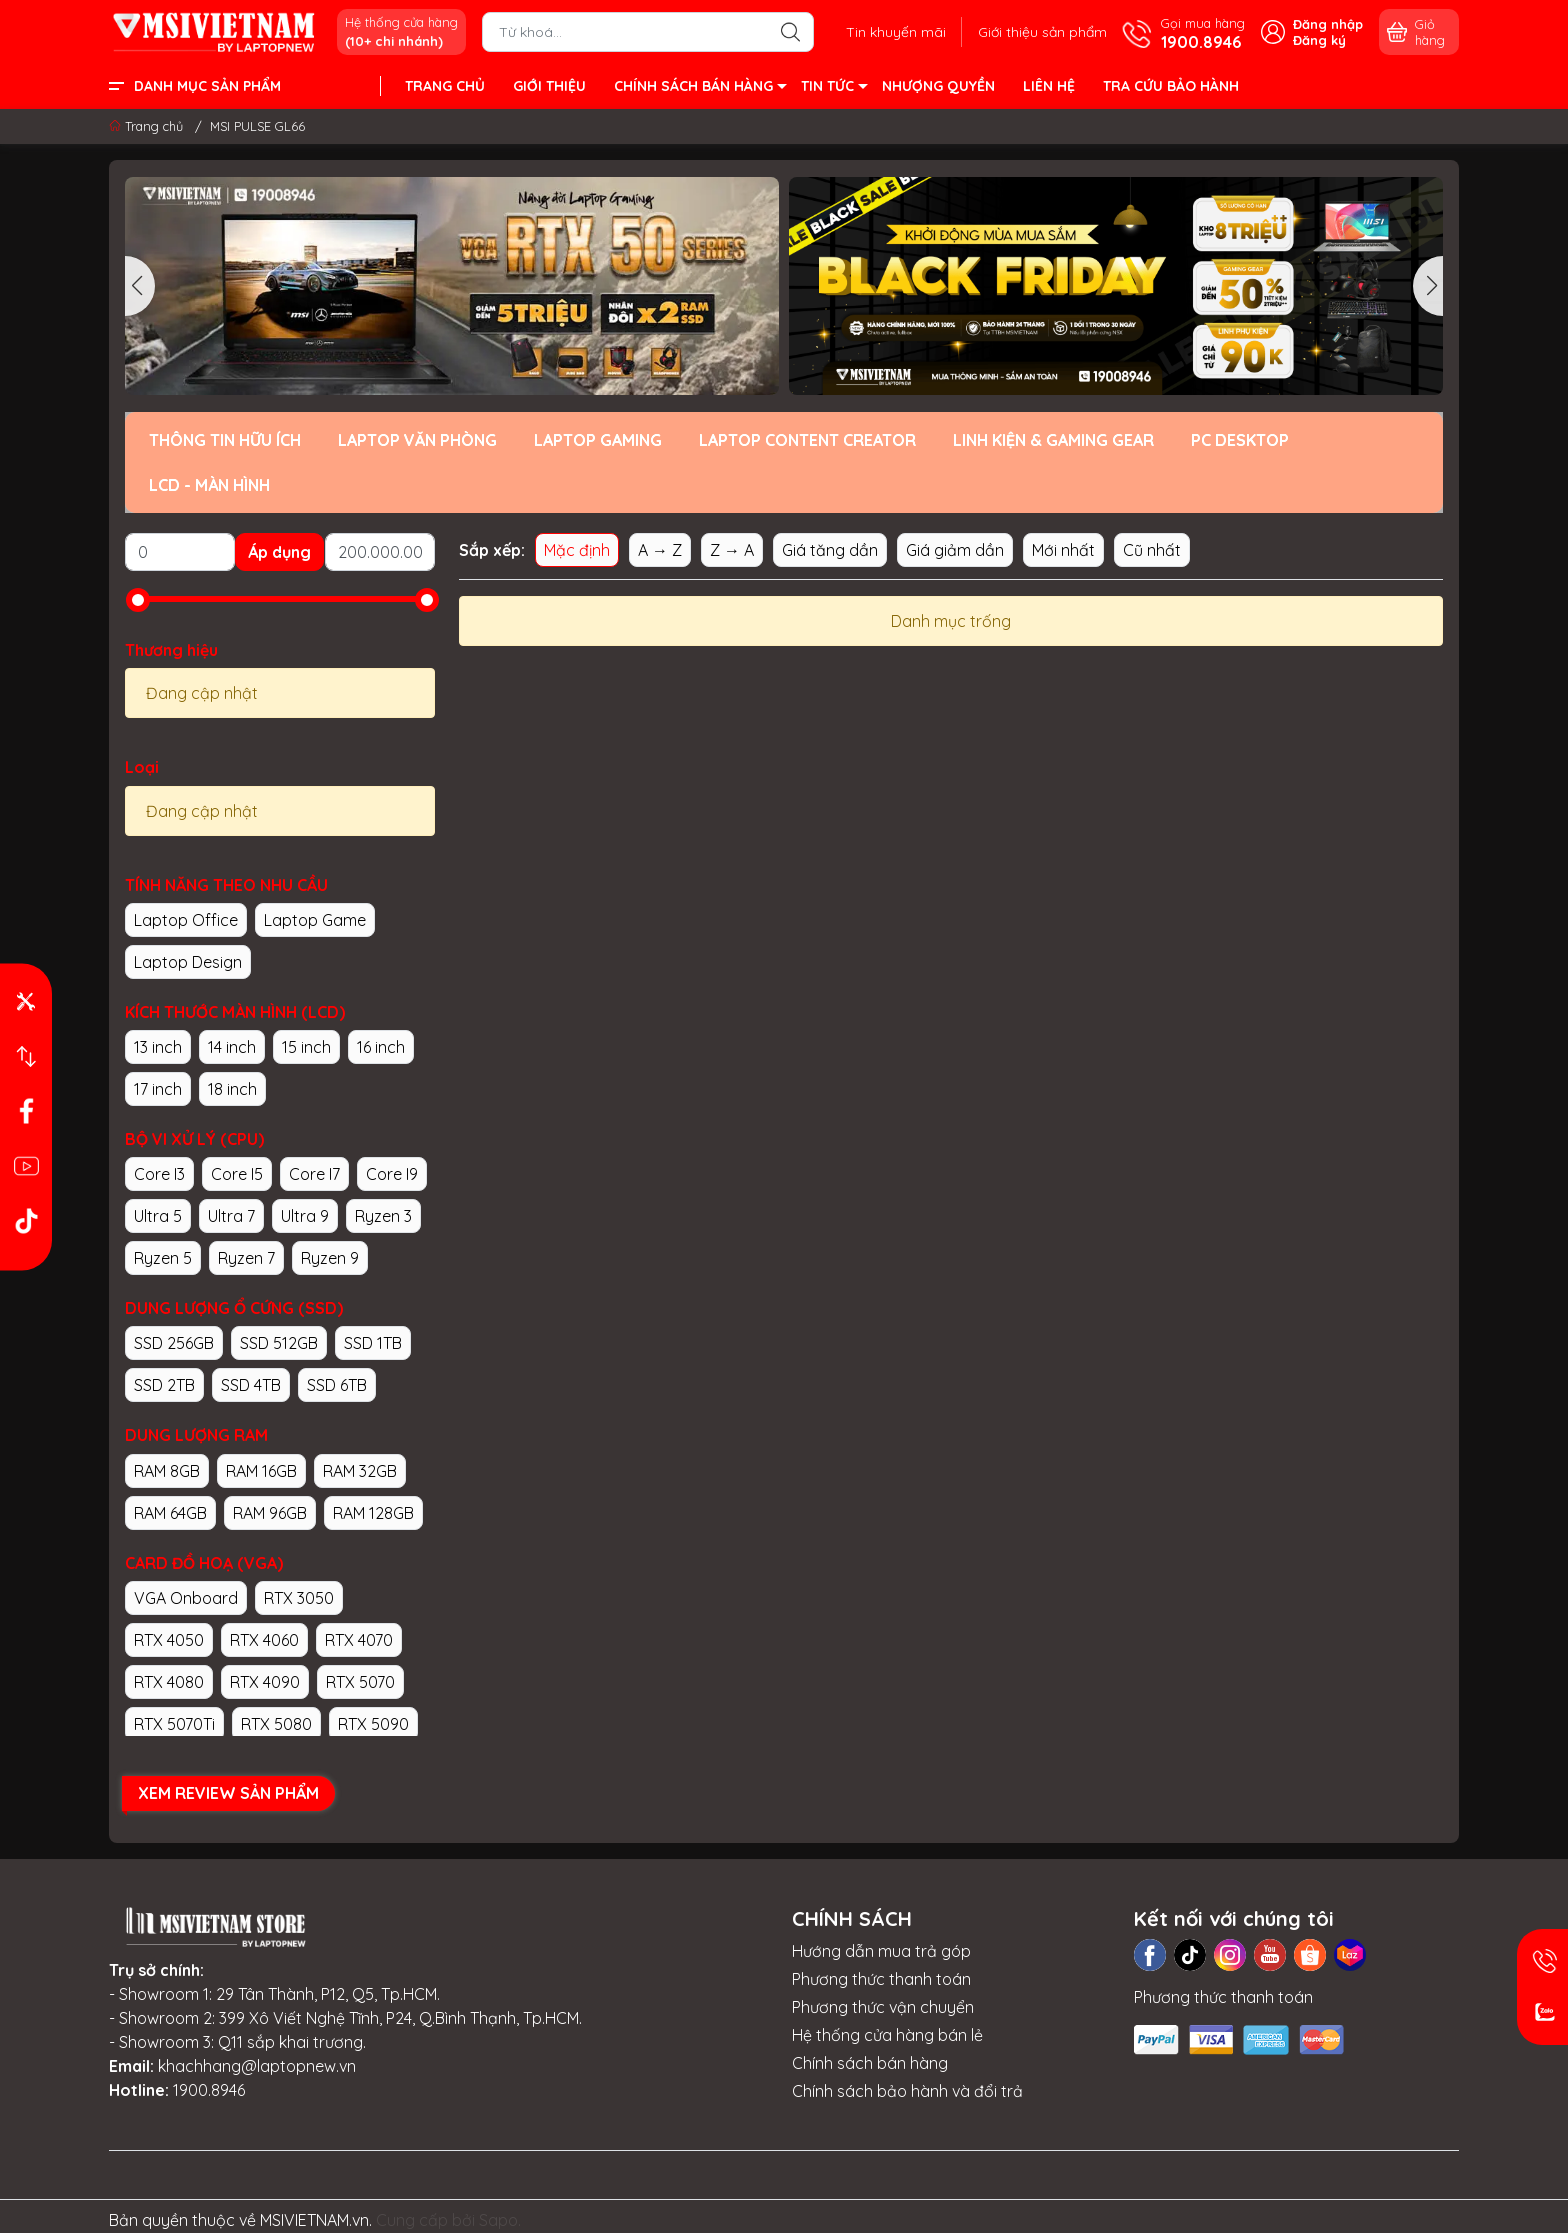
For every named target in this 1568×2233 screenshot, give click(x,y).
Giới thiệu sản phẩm (1042, 32)
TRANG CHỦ (445, 86)
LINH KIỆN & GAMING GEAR (1053, 440)
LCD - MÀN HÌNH (209, 485)
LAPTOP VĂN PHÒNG (417, 440)
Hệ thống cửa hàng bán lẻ (887, 2035)
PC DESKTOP (1240, 440)
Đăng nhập (1328, 24)
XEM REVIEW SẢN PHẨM (228, 1793)
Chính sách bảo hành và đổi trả (907, 2091)
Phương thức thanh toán (881, 1979)
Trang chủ (148, 126)
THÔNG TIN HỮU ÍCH (225, 440)
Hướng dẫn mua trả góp (881, 1951)
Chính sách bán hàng (870, 2063)
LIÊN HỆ (1049, 86)
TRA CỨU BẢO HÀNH (1171, 86)
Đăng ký (1319, 40)
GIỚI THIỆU (549, 86)
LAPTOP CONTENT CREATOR (807, 440)
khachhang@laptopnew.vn (257, 2066)
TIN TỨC (833, 89)
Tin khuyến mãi (896, 32)
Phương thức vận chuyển (883, 2007)
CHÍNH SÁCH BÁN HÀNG (699, 89)
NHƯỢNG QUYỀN (938, 86)
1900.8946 (209, 2090)
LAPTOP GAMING (598, 440)
